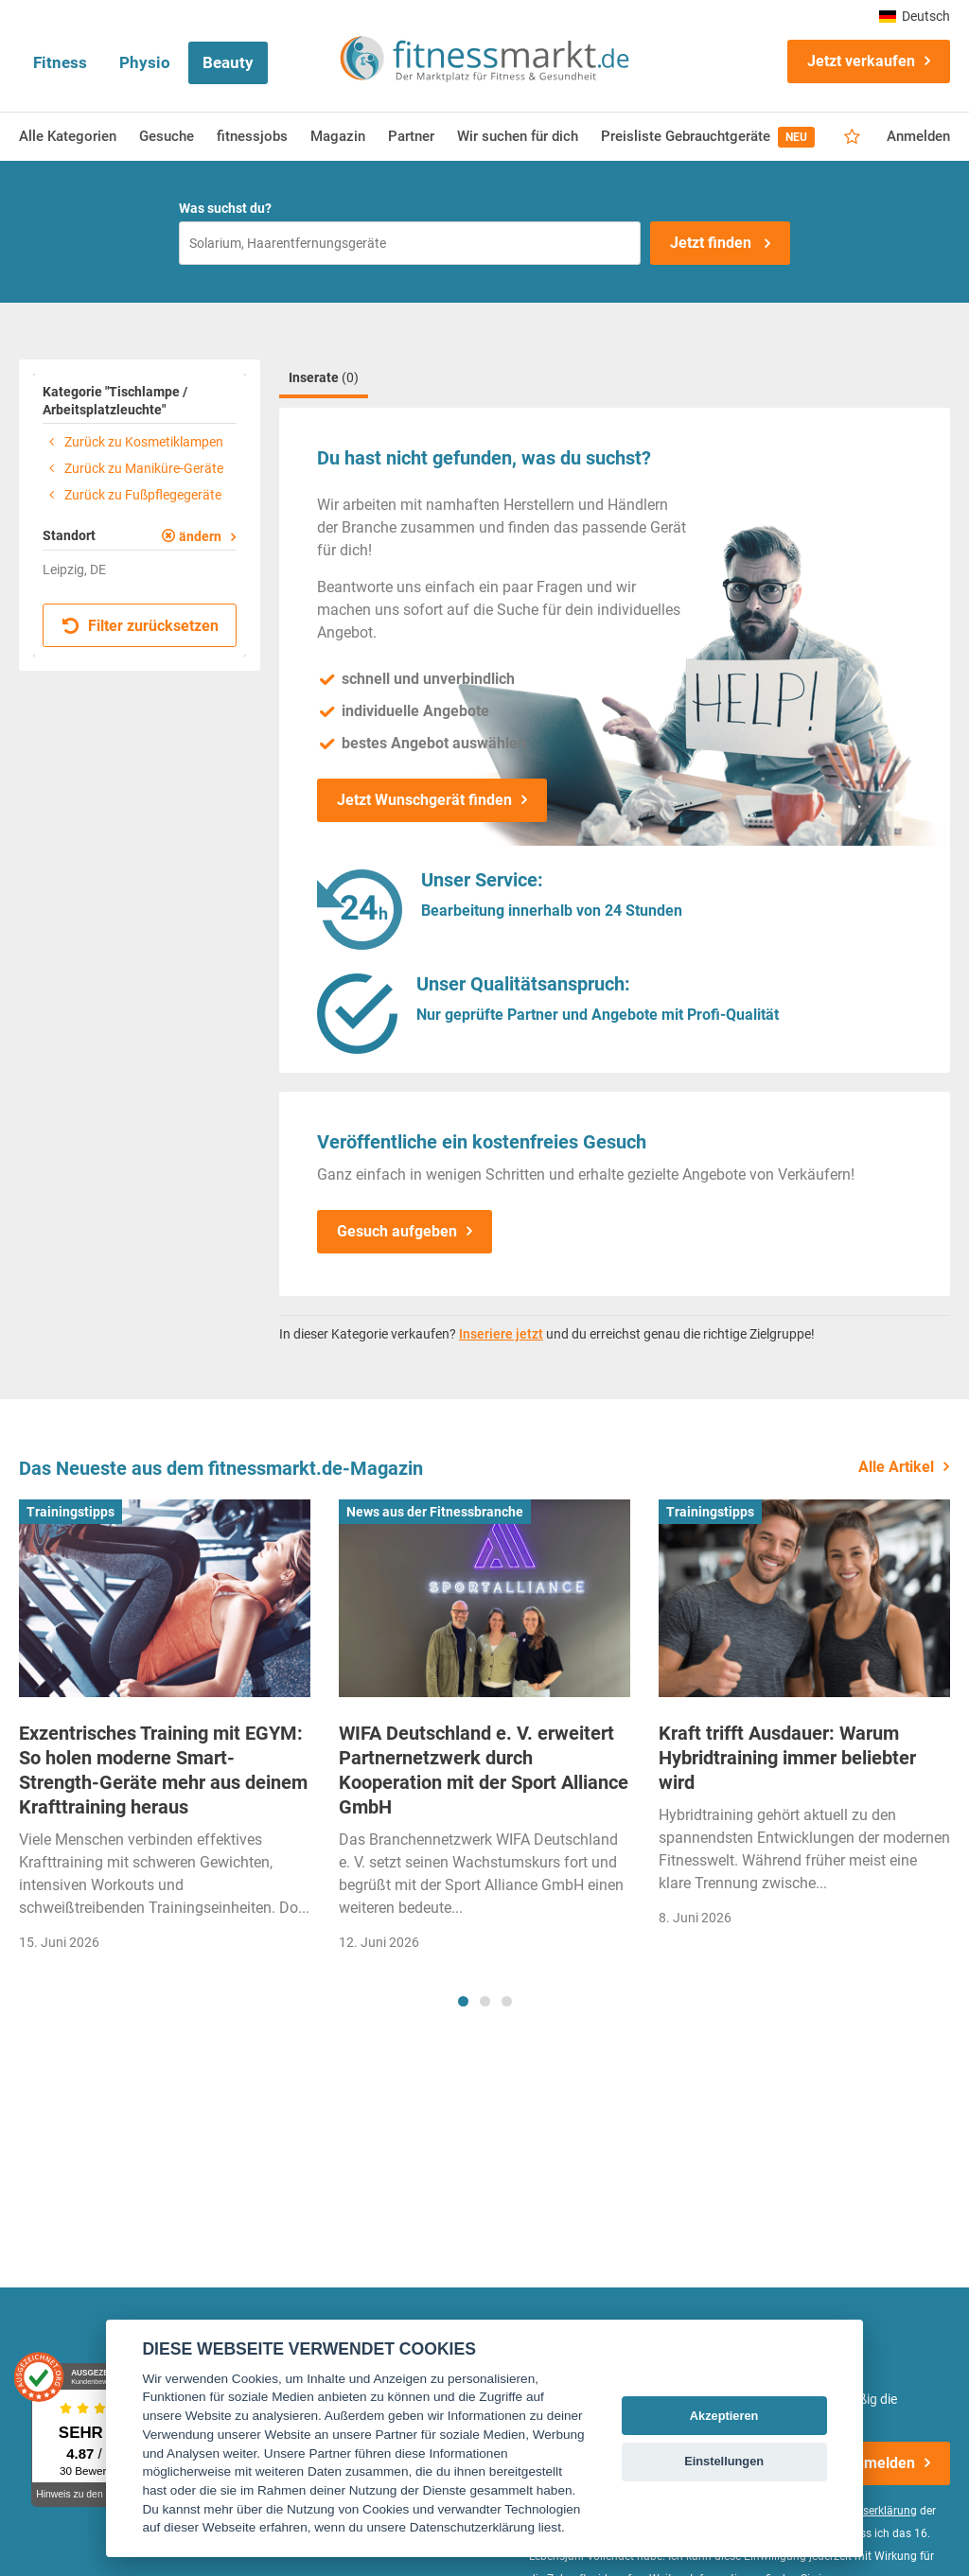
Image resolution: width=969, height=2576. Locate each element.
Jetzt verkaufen (861, 61)
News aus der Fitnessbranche (434, 1511)
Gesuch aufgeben (397, 1231)
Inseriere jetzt (501, 1333)
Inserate (324, 377)
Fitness (60, 62)
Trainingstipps (70, 1511)
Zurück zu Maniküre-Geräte (133, 468)
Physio (144, 62)
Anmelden (918, 136)
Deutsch (914, 16)
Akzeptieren (724, 2416)
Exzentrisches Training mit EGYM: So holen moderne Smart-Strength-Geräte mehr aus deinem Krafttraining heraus (163, 1770)
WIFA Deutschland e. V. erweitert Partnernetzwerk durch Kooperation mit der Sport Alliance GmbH (483, 1770)
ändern (200, 536)
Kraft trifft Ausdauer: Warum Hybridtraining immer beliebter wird (787, 1758)
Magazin (337, 136)
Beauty (228, 62)
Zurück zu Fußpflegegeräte (132, 494)
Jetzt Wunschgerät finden (424, 800)
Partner (411, 136)
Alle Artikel (896, 1467)
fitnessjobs (252, 136)
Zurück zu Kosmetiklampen (133, 441)
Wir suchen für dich (517, 136)
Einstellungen (724, 2461)
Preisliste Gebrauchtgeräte (708, 137)
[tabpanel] (165, 1731)
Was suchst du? (225, 208)
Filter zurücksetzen (140, 626)
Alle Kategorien (67, 136)
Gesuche (166, 136)
